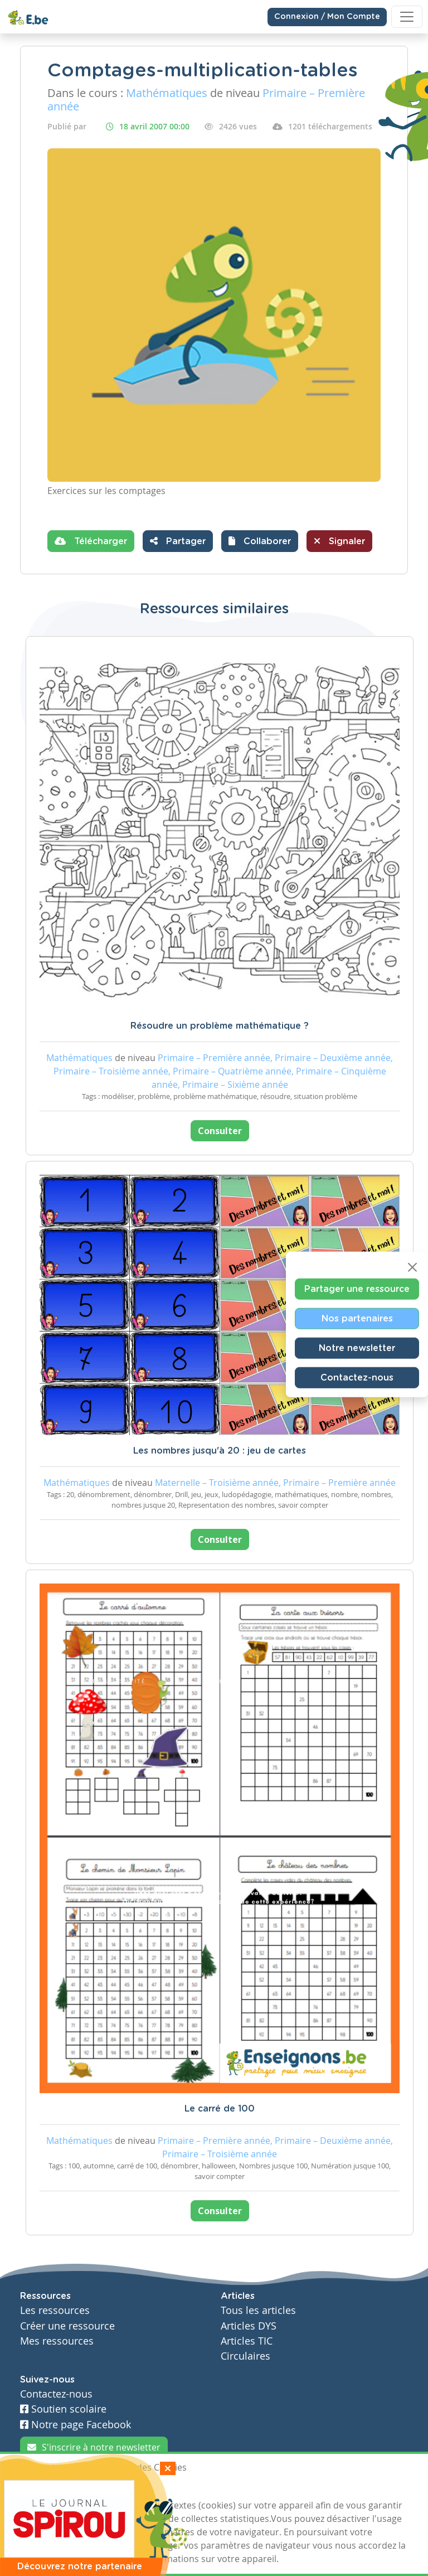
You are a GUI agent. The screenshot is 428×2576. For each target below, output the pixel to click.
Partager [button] (178, 541)
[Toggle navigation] (406, 17)
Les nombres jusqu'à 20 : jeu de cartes (219, 1450)
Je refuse (99, 2488)
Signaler (339, 541)
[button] (259, 541)
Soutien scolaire (63, 2409)
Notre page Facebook (75, 2424)
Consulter (220, 1131)
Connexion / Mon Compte (327, 17)
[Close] (412, 1267)
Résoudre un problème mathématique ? (219, 1025)
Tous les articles (258, 2310)
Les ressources (55, 2310)
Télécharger (91, 541)
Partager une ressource (357, 1289)
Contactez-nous (356, 1377)
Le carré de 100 (219, 2108)
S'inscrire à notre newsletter (93, 2447)
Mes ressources (57, 2341)
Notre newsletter (357, 1348)
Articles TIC (247, 2341)
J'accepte (45, 2488)
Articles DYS (248, 2326)
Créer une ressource (67, 2326)
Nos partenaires (357, 1318)
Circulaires (245, 2356)
